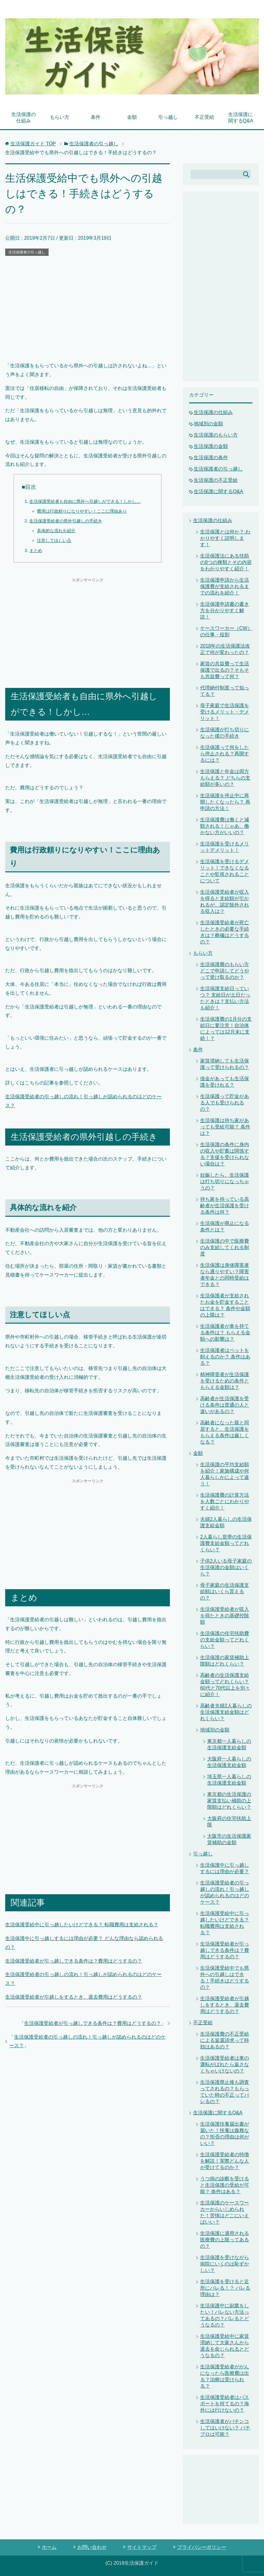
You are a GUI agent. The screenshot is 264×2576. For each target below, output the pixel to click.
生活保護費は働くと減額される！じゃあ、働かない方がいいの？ (224, 826)
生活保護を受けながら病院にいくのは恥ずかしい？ (224, 2264)
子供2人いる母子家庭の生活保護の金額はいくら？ (226, 1567)
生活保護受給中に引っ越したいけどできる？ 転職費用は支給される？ (81, 1924)
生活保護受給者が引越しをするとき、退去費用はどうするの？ (73, 1997)
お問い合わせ (92, 2547)
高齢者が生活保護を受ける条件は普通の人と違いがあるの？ (224, 1405)
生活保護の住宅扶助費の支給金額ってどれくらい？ (224, 1640)
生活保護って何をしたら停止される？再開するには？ (224, 754)
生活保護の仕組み (23, 117)
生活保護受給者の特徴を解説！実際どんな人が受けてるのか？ (224, 2161)
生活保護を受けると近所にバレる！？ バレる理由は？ (225, 2288)
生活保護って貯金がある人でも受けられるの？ (224, 1103)
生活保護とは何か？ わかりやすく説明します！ (225, 538)
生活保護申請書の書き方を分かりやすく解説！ (224, 610)
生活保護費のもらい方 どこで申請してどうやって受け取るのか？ (224, 971)
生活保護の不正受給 (216, 480)
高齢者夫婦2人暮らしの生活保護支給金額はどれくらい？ (226, 1712)
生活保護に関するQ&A (240, 117)
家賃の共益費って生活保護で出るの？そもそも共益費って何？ (224, 670)
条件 (96, 117)
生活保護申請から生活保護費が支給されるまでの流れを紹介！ (224, 586)
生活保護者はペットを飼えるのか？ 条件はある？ (225, 1357)
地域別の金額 (208, 423)
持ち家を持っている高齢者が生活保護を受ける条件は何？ (224, 1206)
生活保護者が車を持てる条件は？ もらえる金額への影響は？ (225, 1333)
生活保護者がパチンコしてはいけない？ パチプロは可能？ (225, 2428)
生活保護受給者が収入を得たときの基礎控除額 (224, 1616)
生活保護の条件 (211, 457)
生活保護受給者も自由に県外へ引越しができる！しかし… (85, 501)
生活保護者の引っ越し (27, 252)
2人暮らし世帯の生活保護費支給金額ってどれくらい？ (226, 1543)
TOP (33, 143)
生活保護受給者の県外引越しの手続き (65, 520)
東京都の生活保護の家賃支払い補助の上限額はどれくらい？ (229, 1801)
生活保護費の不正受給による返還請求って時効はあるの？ (224, 2040)
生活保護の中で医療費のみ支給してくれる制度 (224, 1247)
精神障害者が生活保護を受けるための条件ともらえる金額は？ (224, 1381)
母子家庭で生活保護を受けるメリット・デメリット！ (224, 712)
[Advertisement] (87, 302)
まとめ (35, 550)
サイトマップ (141, 2547)
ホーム (49, 2547)
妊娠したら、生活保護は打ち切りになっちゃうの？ (224, 1181)
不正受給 (204, 117)
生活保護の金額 (211, 446)
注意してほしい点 (54, 540)
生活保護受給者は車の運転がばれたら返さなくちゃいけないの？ (224, 2064)
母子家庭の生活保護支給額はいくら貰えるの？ (224, 1591)
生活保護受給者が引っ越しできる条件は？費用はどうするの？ (73, 1961)
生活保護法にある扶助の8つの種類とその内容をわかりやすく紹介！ (226, 562)
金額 (132, 117)
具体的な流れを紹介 (56, 530)
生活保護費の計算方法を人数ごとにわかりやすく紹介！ (224, 1501)
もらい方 (59, 117)
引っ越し (168, 117)
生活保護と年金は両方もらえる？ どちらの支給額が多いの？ (225, 778)
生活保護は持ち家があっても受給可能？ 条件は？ (225, 1127)
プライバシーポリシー (201, 2547)
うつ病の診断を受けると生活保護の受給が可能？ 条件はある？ (224, 2185)
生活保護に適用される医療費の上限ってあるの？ (224, 2240)
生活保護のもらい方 (216, 435)
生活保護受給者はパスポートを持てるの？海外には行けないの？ (224, 2404)
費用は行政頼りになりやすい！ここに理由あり (82, 511)
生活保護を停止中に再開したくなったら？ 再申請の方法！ (225, 802)
